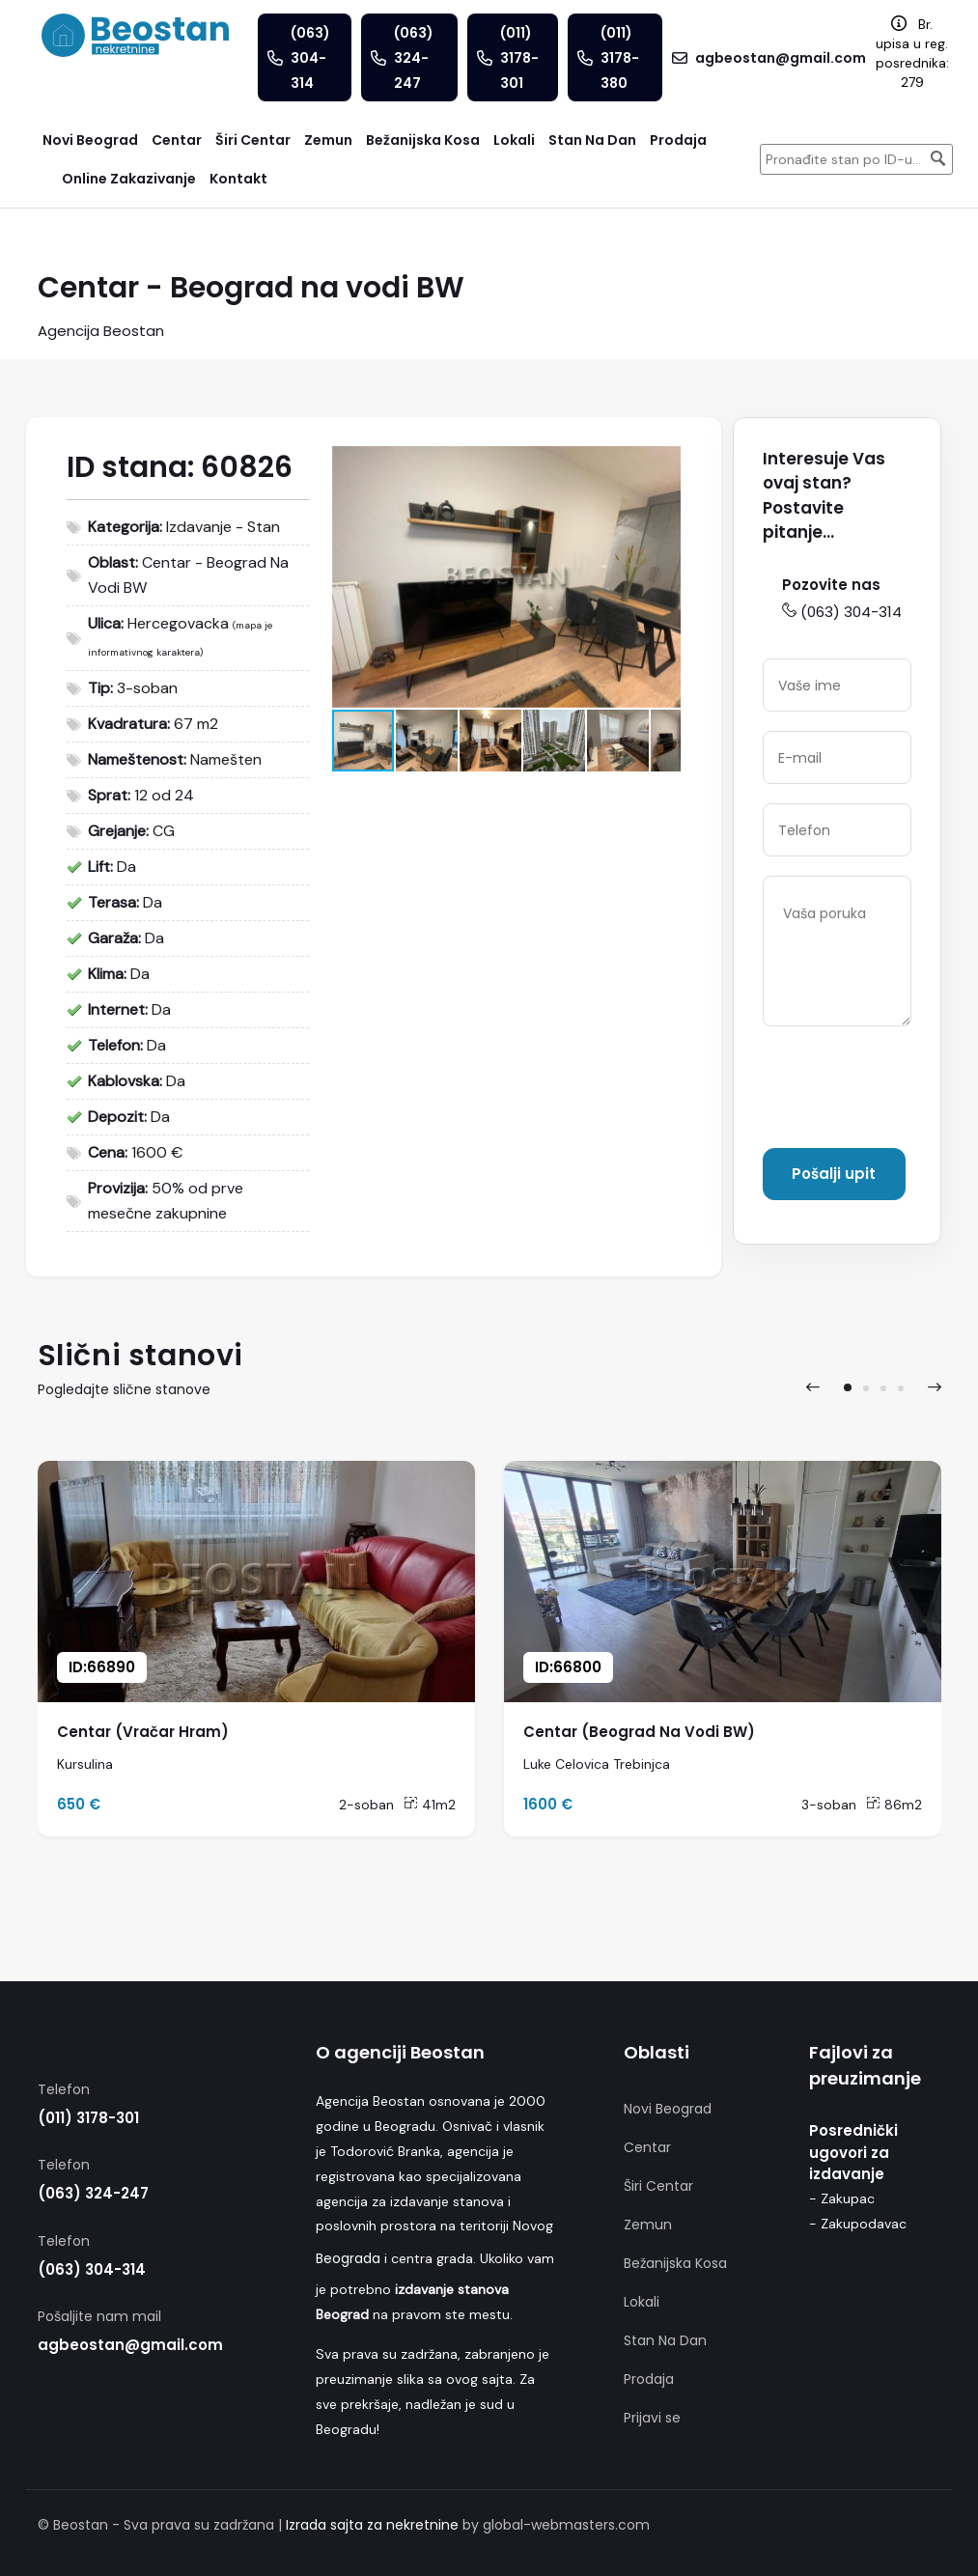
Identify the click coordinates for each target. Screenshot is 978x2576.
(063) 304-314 (842, 612)
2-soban (366, 1804)
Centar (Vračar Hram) (143, 1732)
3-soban (828, 1804)
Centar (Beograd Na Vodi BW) (639, 1732)
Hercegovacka (178, 623)
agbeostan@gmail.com (130, 2345)
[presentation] (813, 1387)
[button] (663, 463)
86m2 (894, 1804)
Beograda (348, 2258)
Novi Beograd (668, 2108)
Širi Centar (658, 2186)
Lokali (641, 2301)
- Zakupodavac (858, 2223)
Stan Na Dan (665, 2340)
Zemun (648, 2224)
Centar (647, 2147)
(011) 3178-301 (88, 2118)
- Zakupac (842, 2198)
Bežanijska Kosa (675, 2263)
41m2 (430, 1804)
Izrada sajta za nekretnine (372, 2524)
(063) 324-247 (93, 2193)
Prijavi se (652, 2417)
